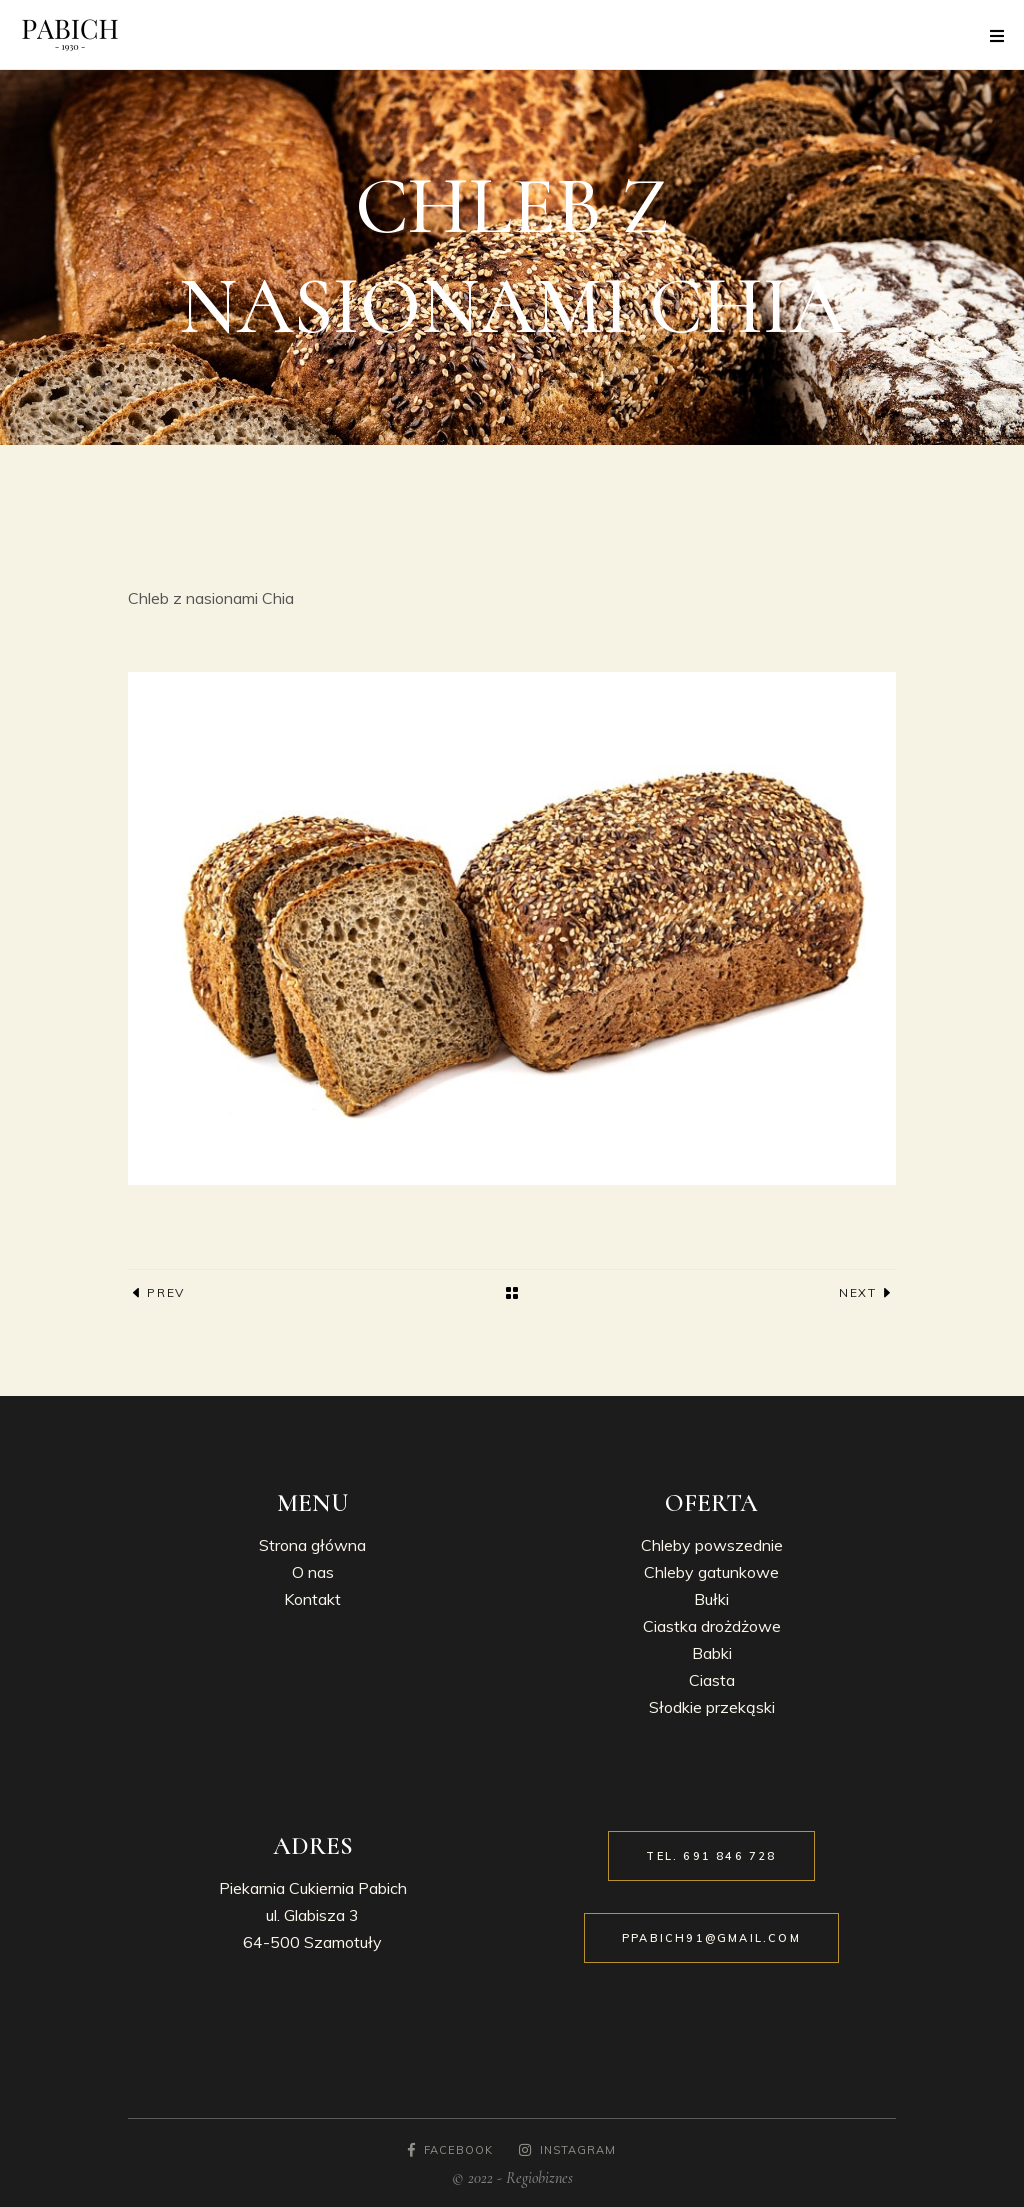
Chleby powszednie (712, 1545)
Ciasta (712, 1680)
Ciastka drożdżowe (712, 1626)
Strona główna (312, 1545)
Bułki (711, 1599)
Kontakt (312, 1599)
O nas (313, 1572)
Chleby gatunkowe (711, 1572)
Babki (712, 1653)
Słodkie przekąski (712, 1707)
